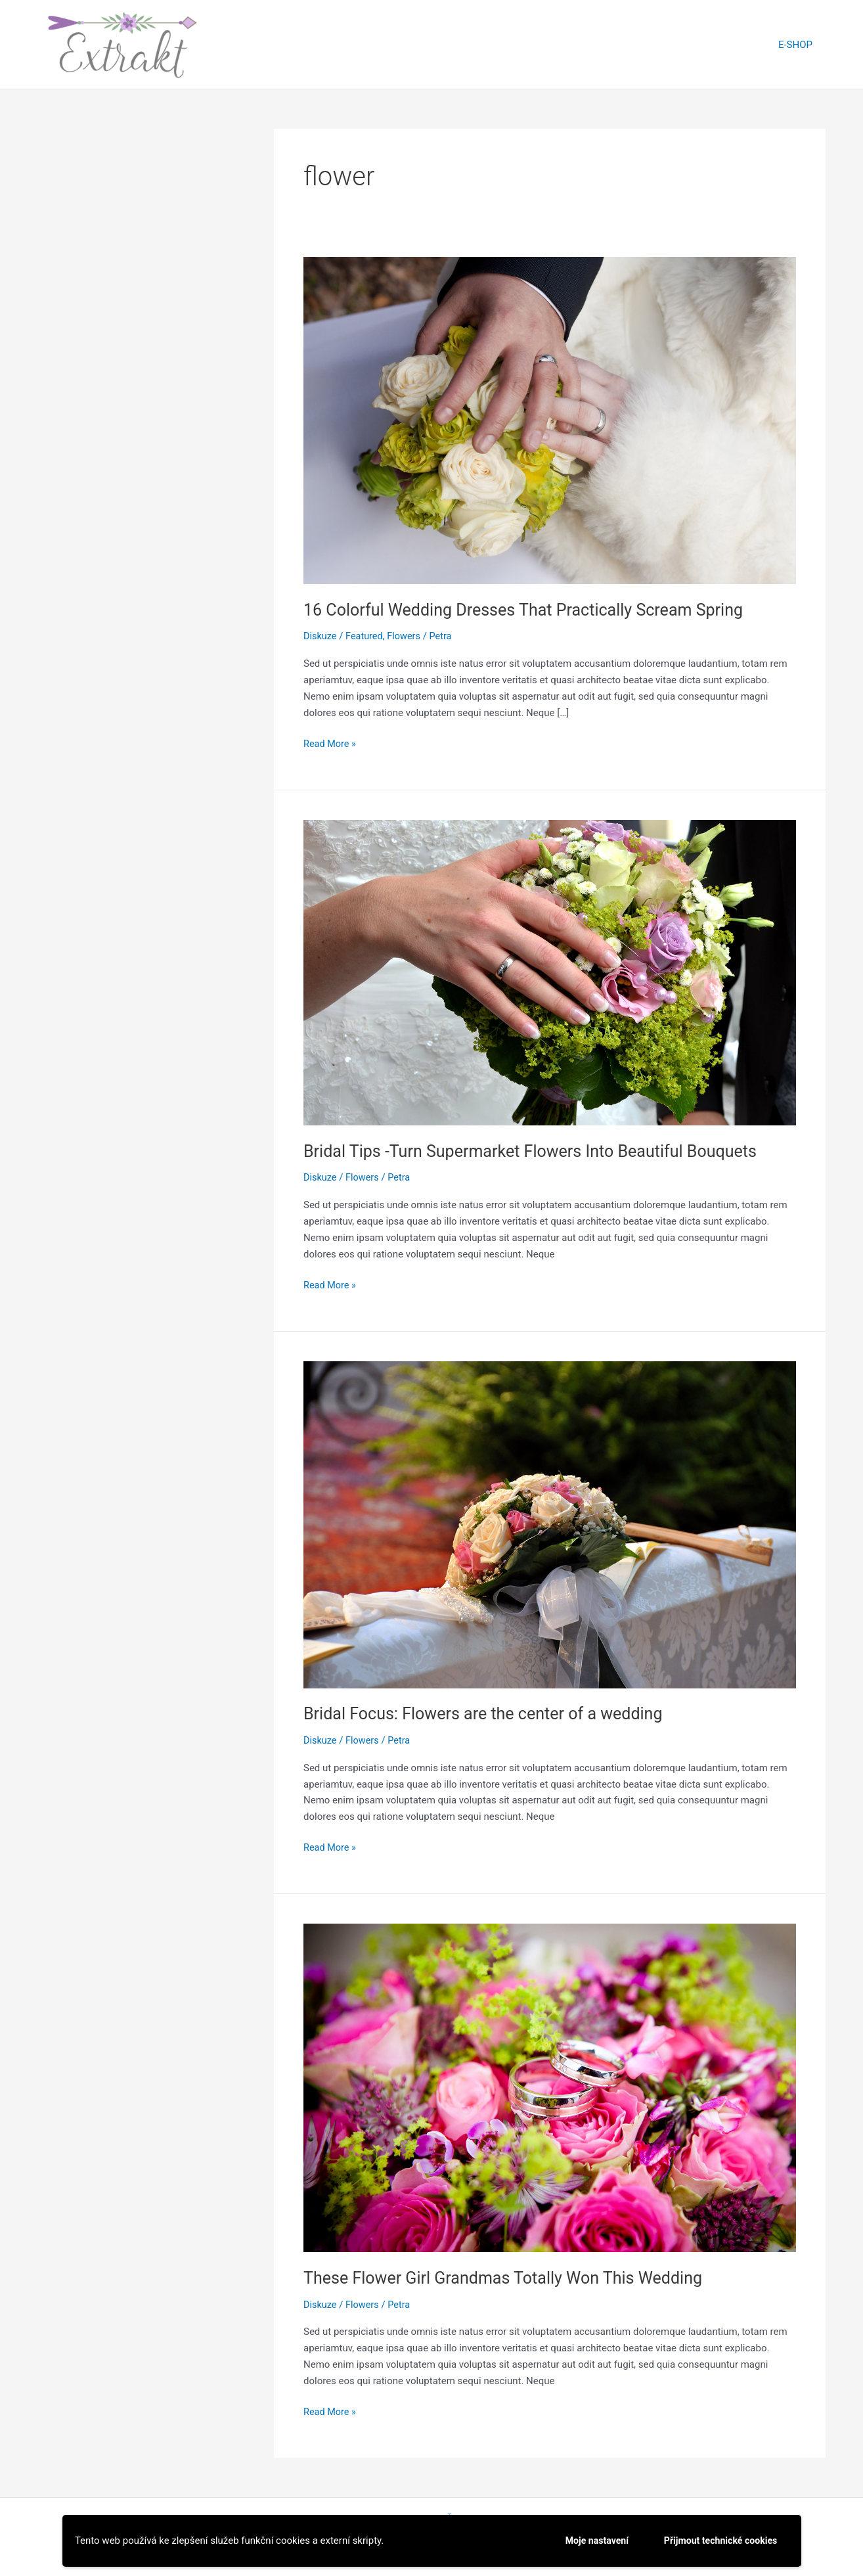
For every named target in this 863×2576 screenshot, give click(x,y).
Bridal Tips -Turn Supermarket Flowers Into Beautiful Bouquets (538, 1150)
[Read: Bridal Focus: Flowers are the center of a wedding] (549, 1523)
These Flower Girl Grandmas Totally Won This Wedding (510, 2277)
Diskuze (320, 636)
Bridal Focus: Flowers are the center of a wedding (489, 1713)
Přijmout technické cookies (716, 2540)
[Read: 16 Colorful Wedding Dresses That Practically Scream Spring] (549, 420)
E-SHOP (799, 45)
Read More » (330, 744)
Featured (366, 636)
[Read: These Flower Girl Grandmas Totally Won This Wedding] (549, 2086)
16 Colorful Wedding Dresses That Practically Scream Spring (531, 610)
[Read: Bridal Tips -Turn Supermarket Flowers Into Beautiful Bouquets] (549, 972)
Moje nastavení (585, 2540)
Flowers (407, 636)
